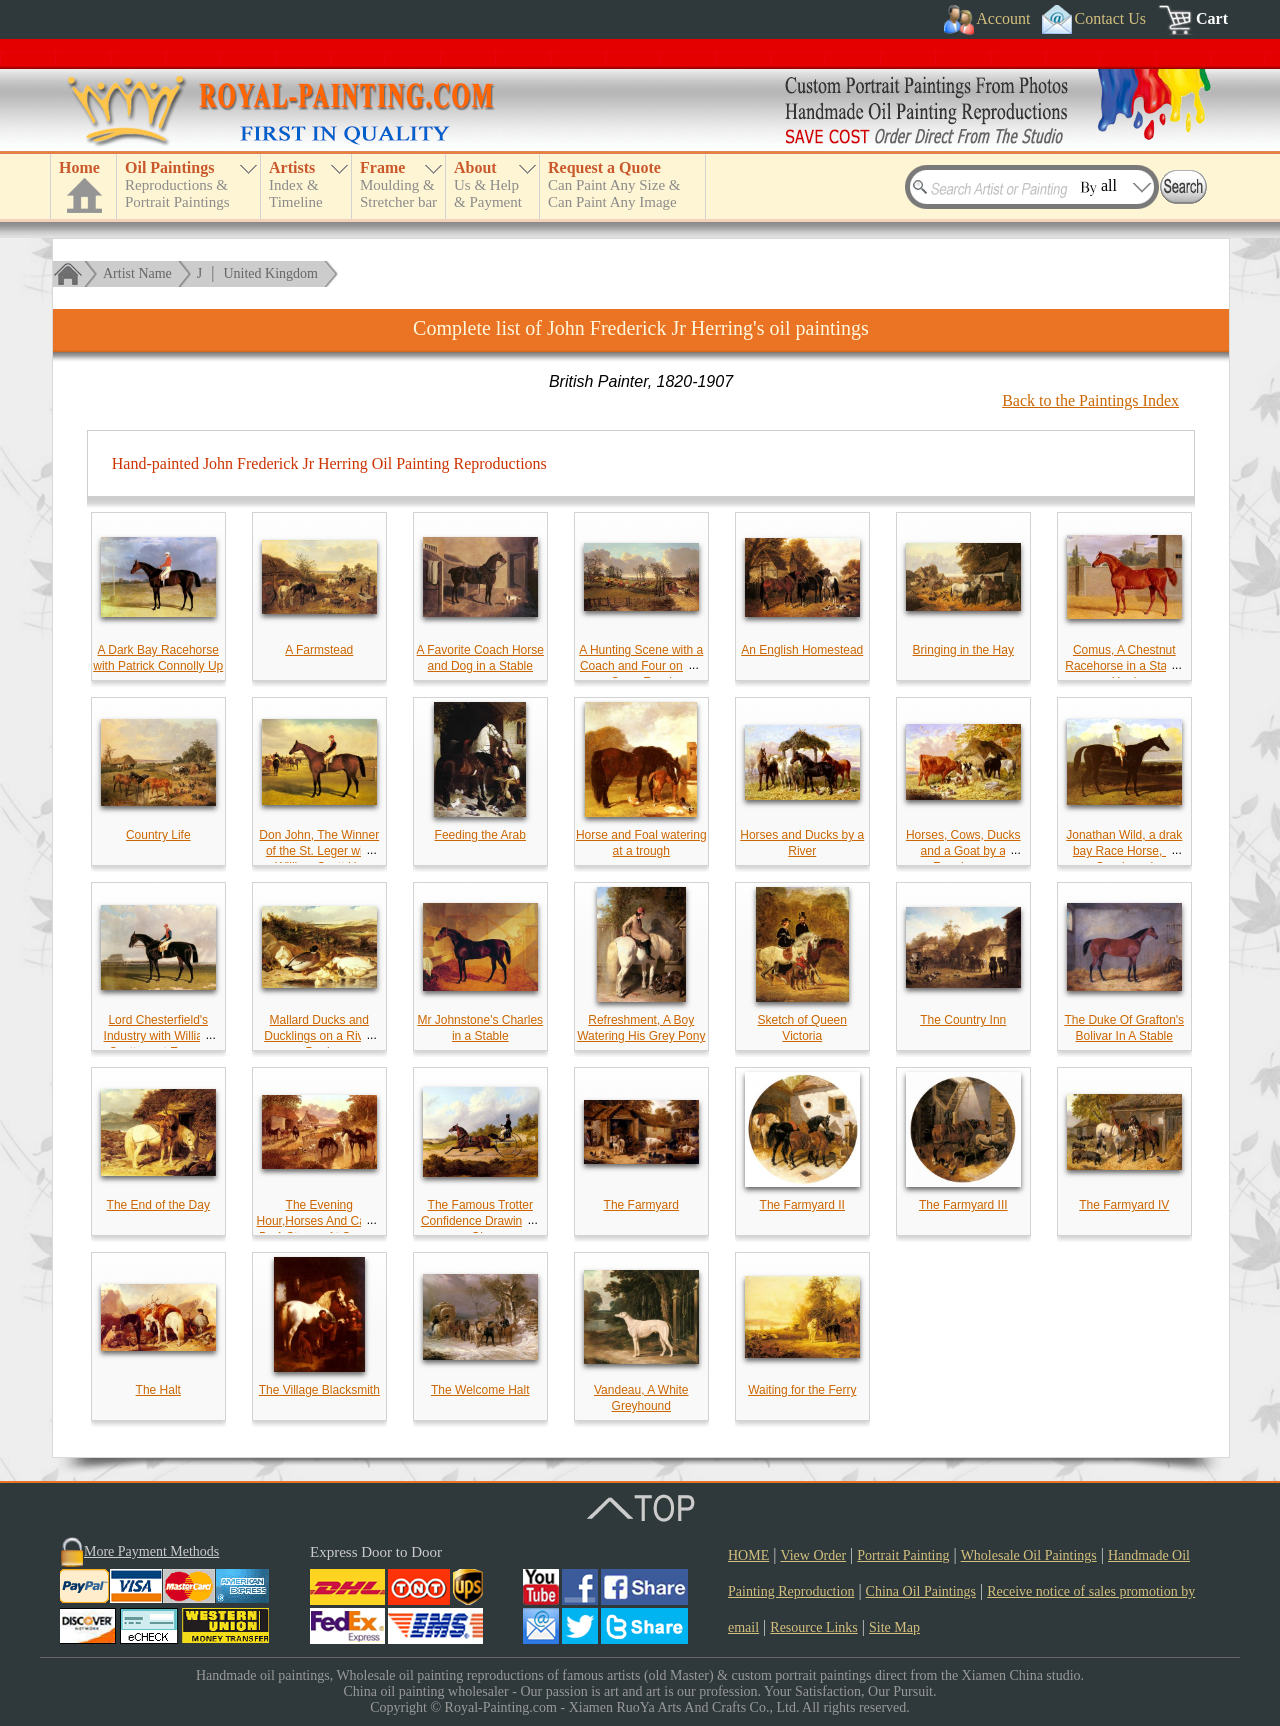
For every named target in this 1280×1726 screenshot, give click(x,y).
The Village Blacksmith (319, 1390)
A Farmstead (319, 650)
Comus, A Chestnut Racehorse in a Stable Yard (1124, 666)
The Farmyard (641, 1205)
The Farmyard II (802, 1205)
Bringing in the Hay (963, 650)
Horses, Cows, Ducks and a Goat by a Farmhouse (963, 851)
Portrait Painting (903, 1555)
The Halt (158, 1390)
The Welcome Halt (480, 1390)
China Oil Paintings (921, 1591)
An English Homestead (802, 650)
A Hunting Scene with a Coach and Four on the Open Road (641, 666)
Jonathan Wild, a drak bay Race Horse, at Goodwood (1124, 851)
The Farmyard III (963, 1205)
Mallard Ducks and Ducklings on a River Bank (319, 1036)
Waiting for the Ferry (802, 1390)
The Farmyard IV (1124, 1205)
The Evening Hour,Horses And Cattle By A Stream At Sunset (319, 1221)
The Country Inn (963, 1020)
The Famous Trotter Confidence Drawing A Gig (480, 1221)
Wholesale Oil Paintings (1029, 1555)
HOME (748, 1555)
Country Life (158, 835)
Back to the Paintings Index (1090, 400)
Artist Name (137, 273)
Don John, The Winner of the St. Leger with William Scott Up (319, 851)
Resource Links (813, 1627)
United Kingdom (270, 273)
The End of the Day (158, 1205)
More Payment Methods (151, 1551)
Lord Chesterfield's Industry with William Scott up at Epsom (158, 1036)
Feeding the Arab (480, 835)
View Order (813, 1555)
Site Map (894, 1627)
